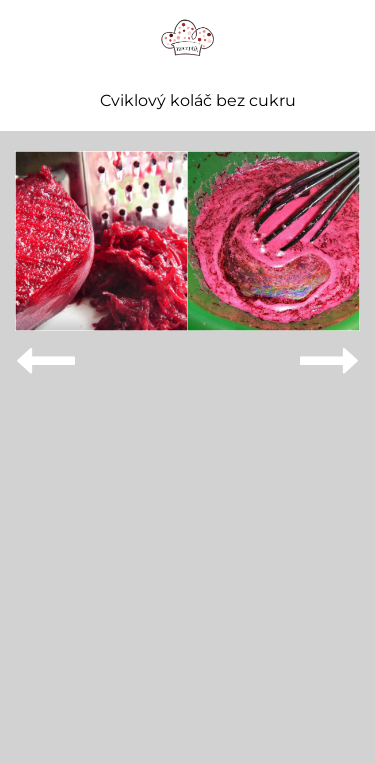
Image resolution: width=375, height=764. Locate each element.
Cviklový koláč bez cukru (198, 101)
